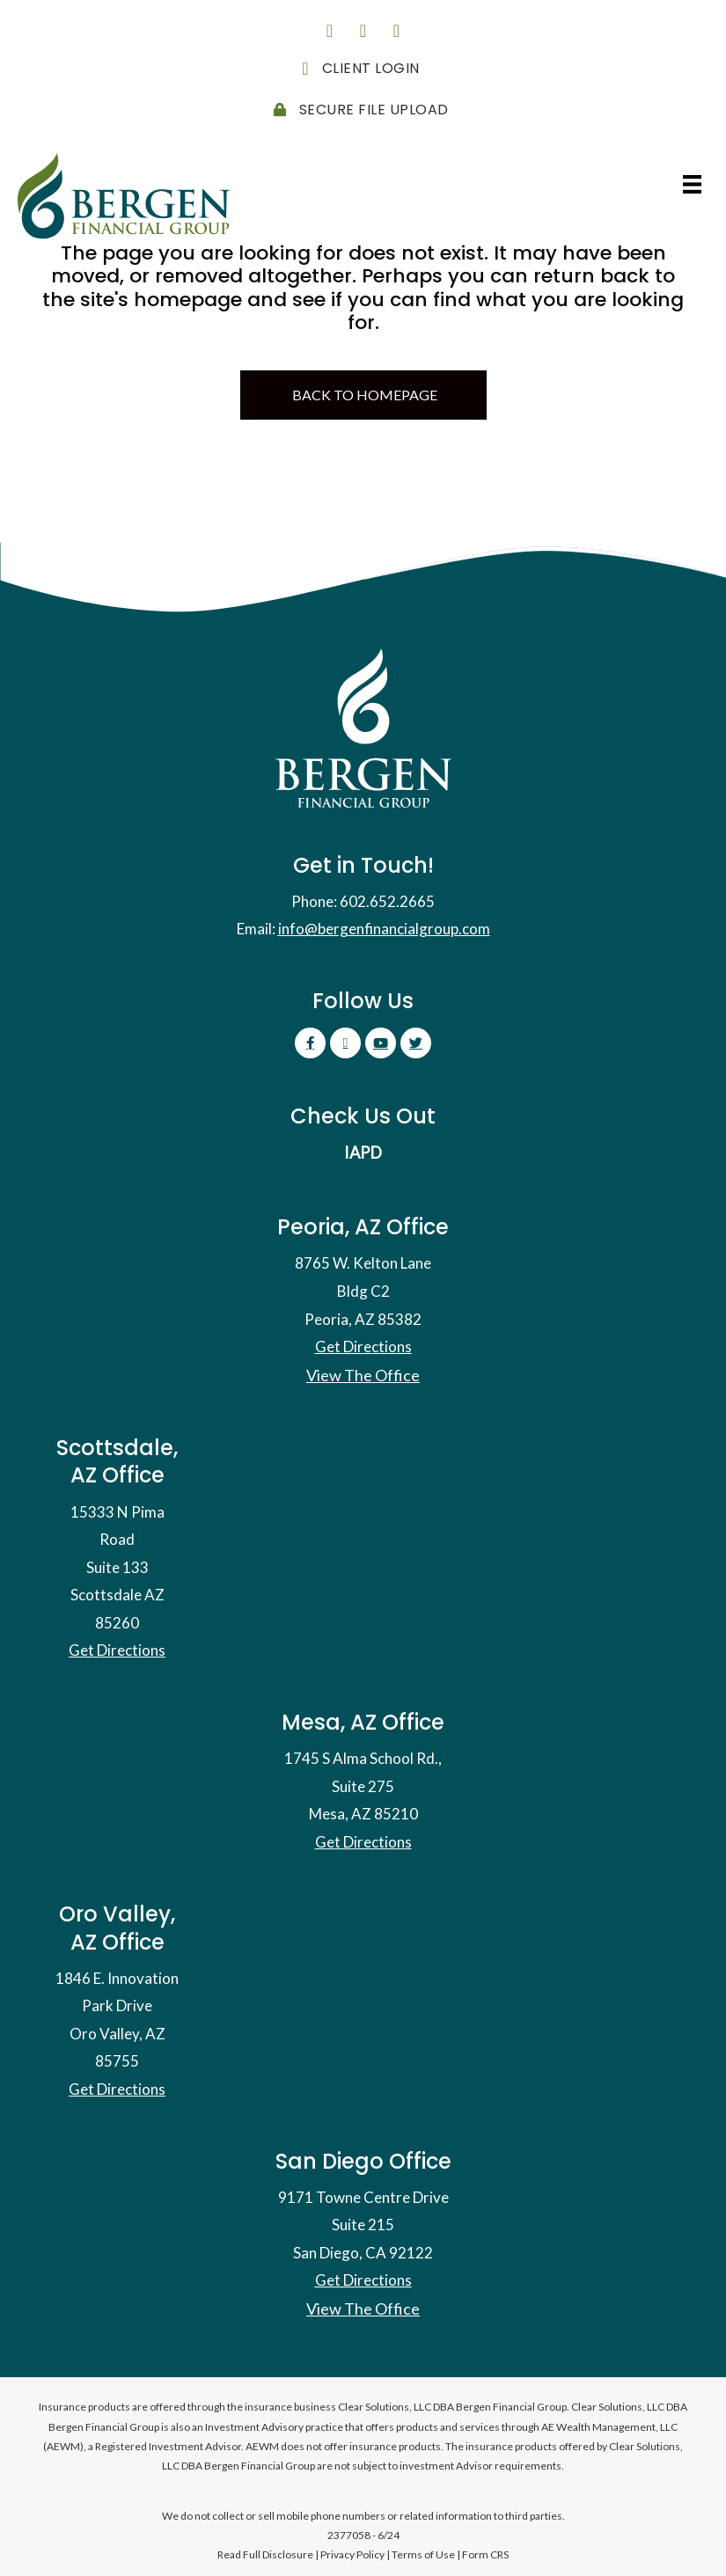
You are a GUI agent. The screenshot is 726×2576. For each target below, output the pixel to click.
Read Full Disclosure (265, 2554)
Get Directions (363, 1346)
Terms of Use (423, 2554)
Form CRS (485, 2554)
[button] (330, 31)
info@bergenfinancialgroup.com (384, 928)
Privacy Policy (352, 2554)
